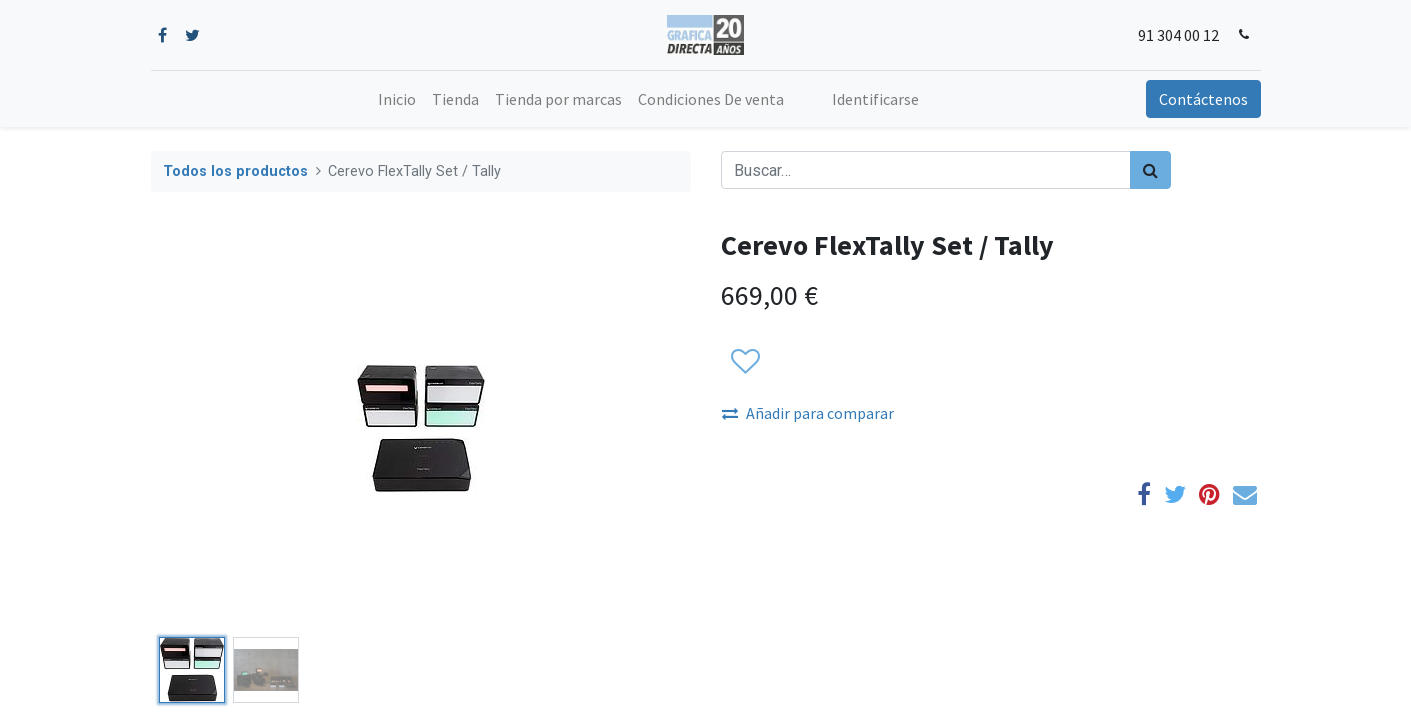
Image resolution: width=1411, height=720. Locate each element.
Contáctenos (1203, 99)
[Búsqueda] (1150, 170)
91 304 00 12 (1178, 35)
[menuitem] (397, 99)
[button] (744, 362)
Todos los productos (235, 171)
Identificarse (875, 99)
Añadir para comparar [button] (808, 413)
